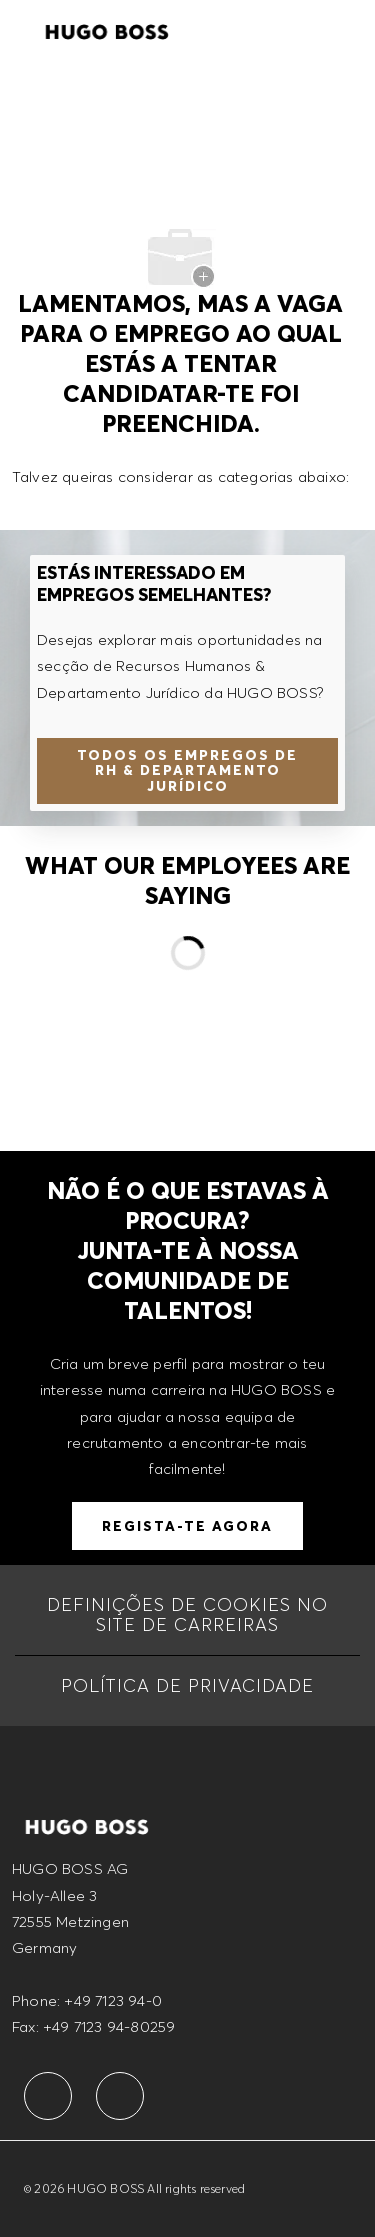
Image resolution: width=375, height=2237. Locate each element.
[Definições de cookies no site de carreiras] (187, 1615)
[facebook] (48, 2096)
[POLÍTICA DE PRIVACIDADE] (187, 1686)
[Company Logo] (107, 29)
